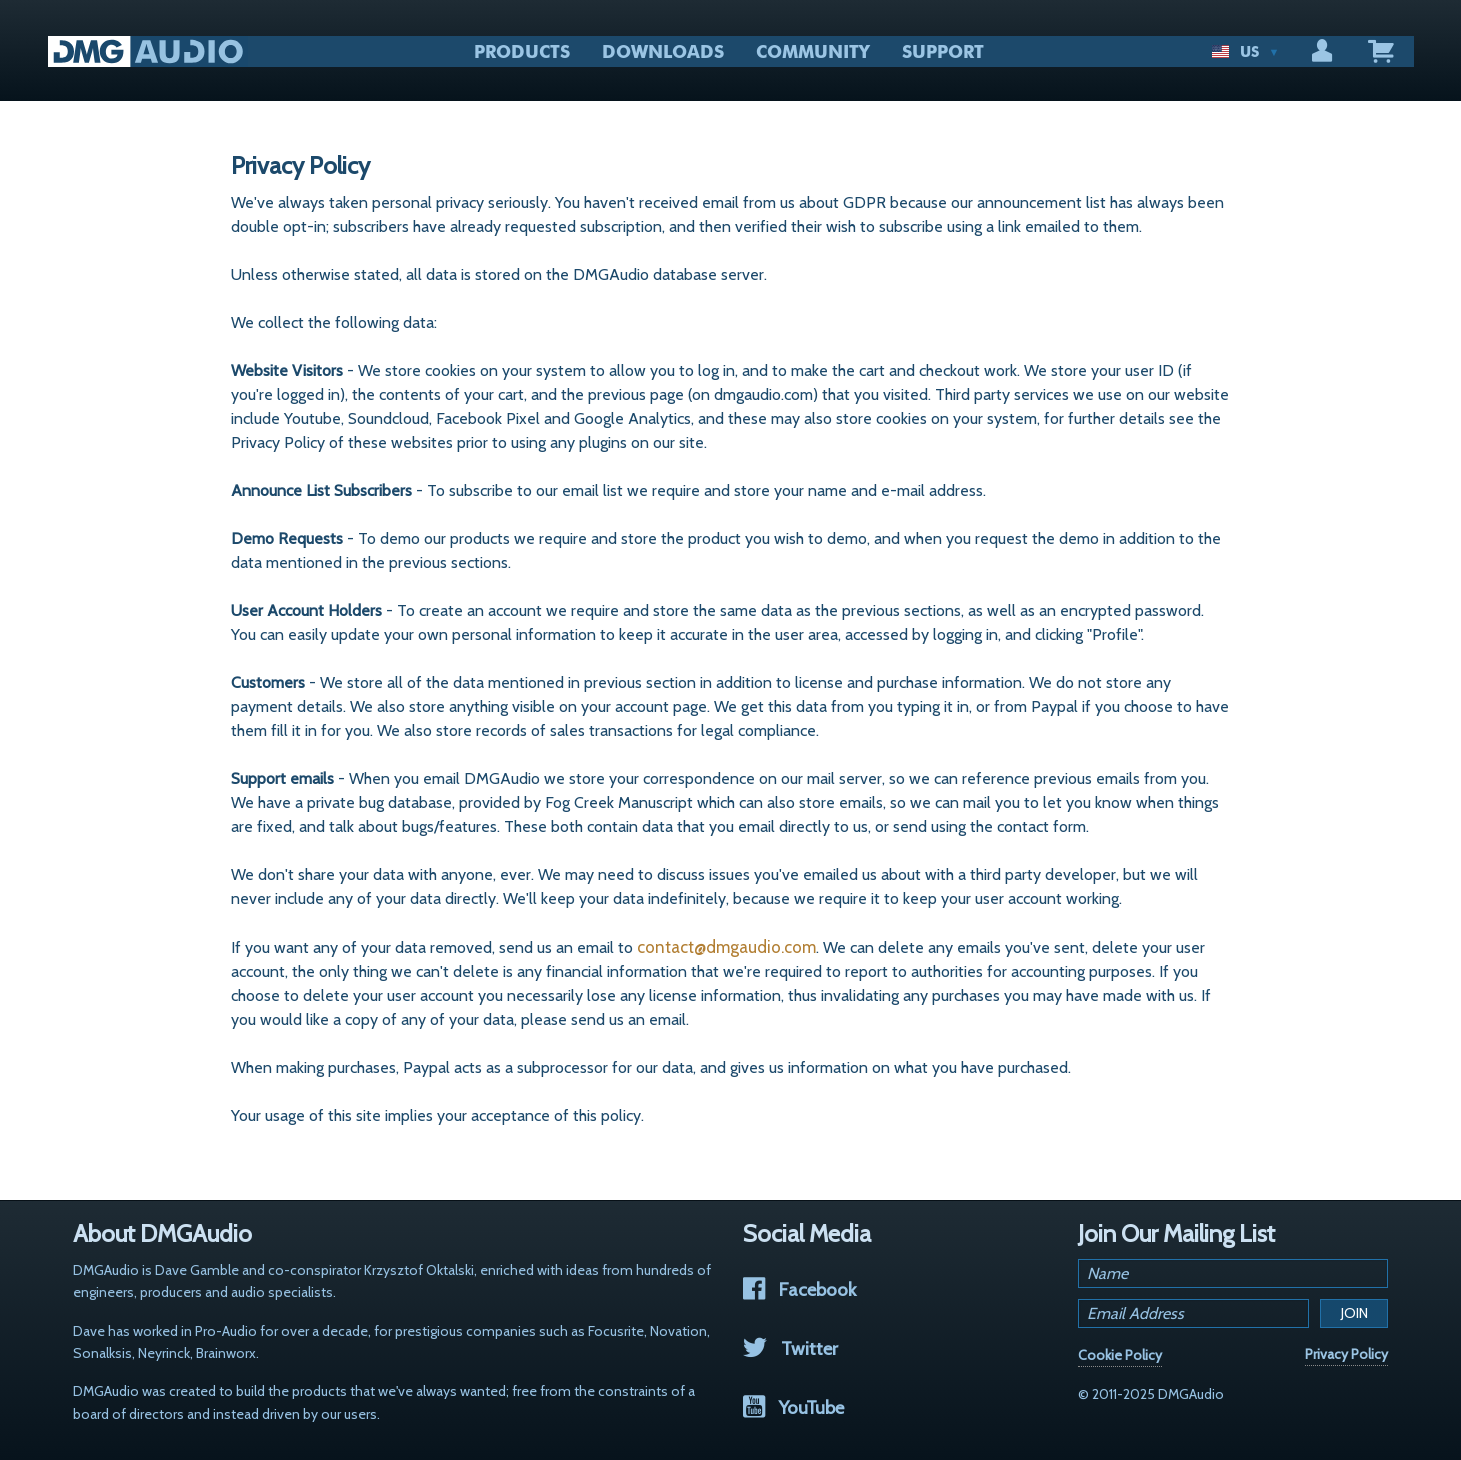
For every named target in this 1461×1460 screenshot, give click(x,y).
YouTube (793, 1407)
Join (1354, 1313)
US (1246, 52)
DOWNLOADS (663, 52)
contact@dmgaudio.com (726, 947)
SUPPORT (943, 52)
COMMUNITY (813, 52)
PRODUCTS (522, 52)
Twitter (790, 1348)
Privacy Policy (1346, 1354)
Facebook (799, 1289)
